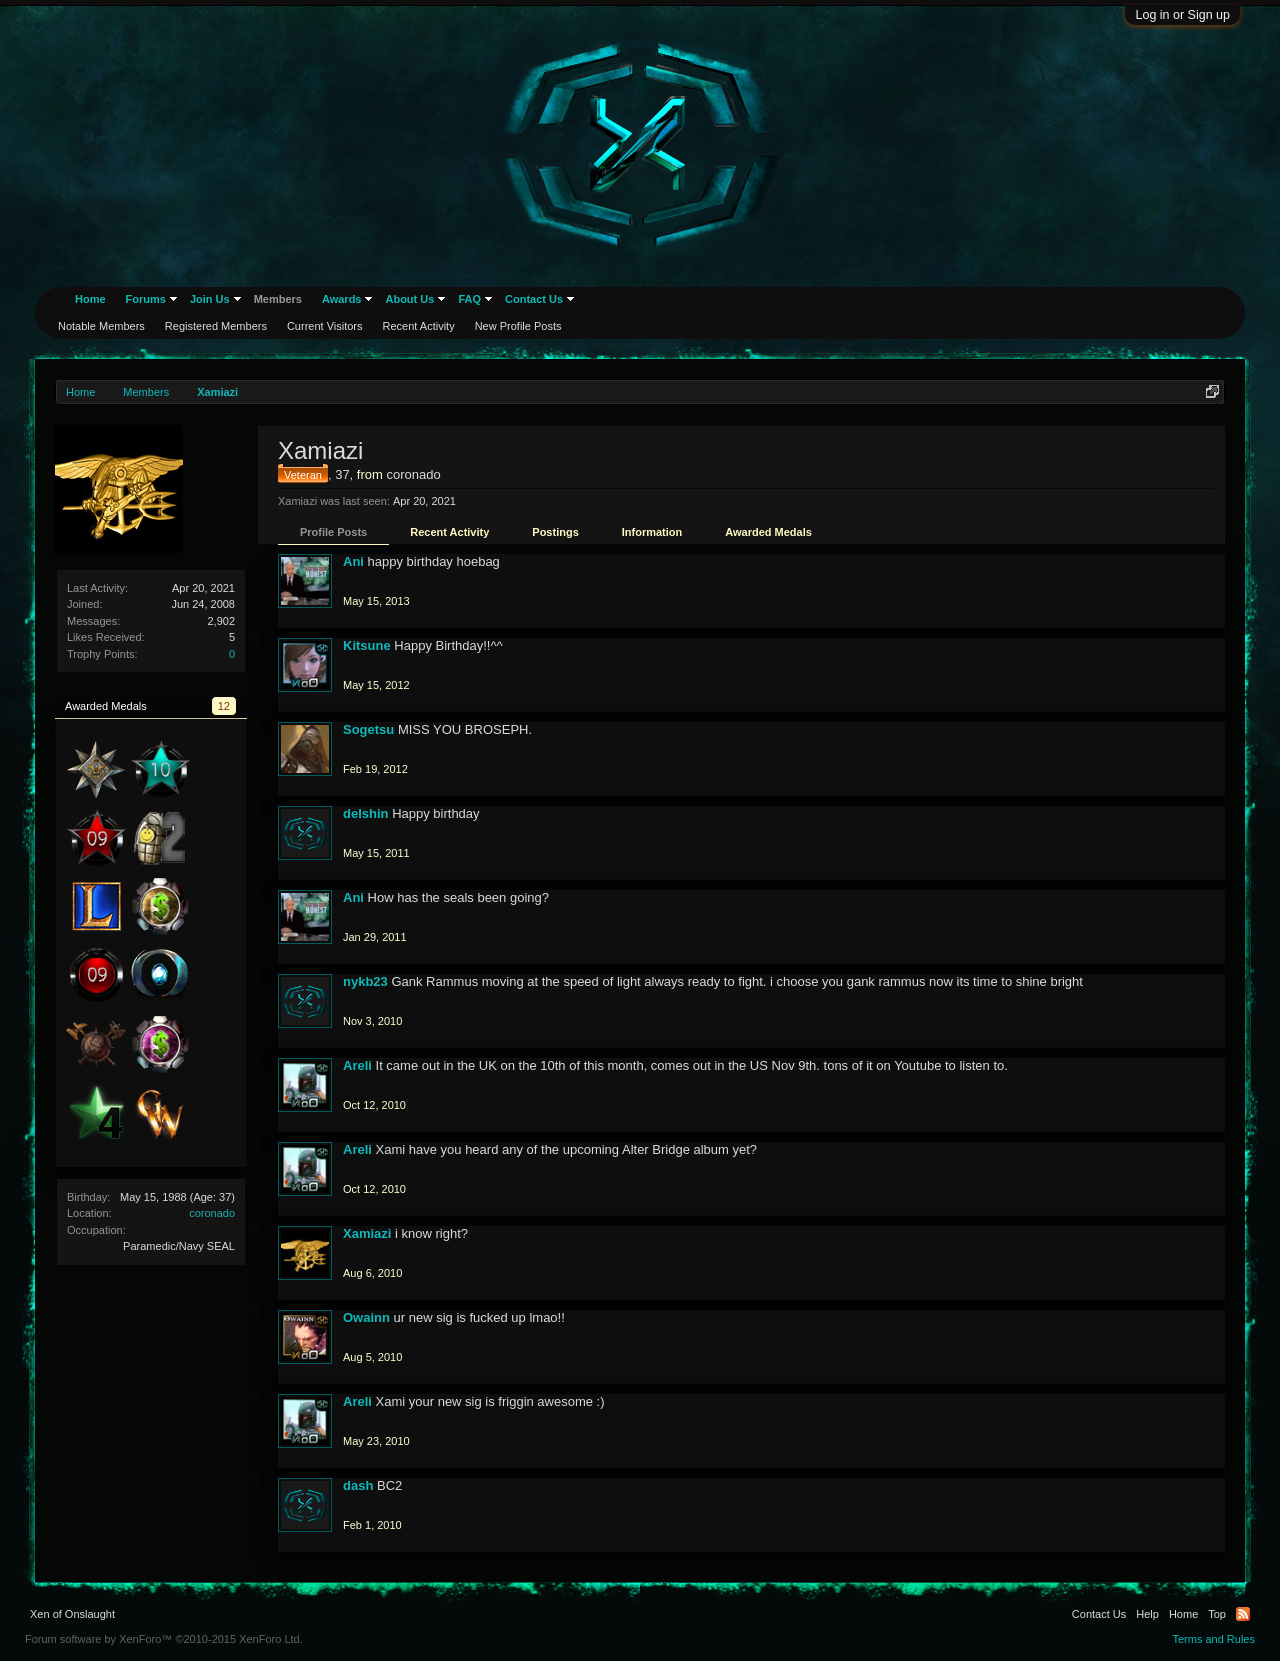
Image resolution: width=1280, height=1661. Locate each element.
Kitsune (367, 645)
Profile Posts (333, 532)
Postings (555, 532)
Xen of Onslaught (72, 1614)
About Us (409, 299)
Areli (357, 1065)
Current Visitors (325, 326)
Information (652, 532)
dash (358, 1485)
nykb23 (365, 981)
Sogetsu (368, 729)
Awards (342, 299)
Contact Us (534, 299)
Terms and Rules (1213, 1639)
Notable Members (101, 326)
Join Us (210, 299)
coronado (212, 1213)
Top (1217, 1614)
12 (224, 706)
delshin (366, 813)
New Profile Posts (518, 326)
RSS (1243, 1614)
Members (278, 299)
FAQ (469, 299)
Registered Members (216, 326)
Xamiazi (367, 1233)
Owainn (366, 1317)
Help (1147, 1614)
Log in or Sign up (1182, 15)
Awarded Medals (768, 532)
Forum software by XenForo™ (164, 1639)
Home (90, 299)
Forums (146, 299)
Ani (353, 561)
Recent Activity (449, 532)
